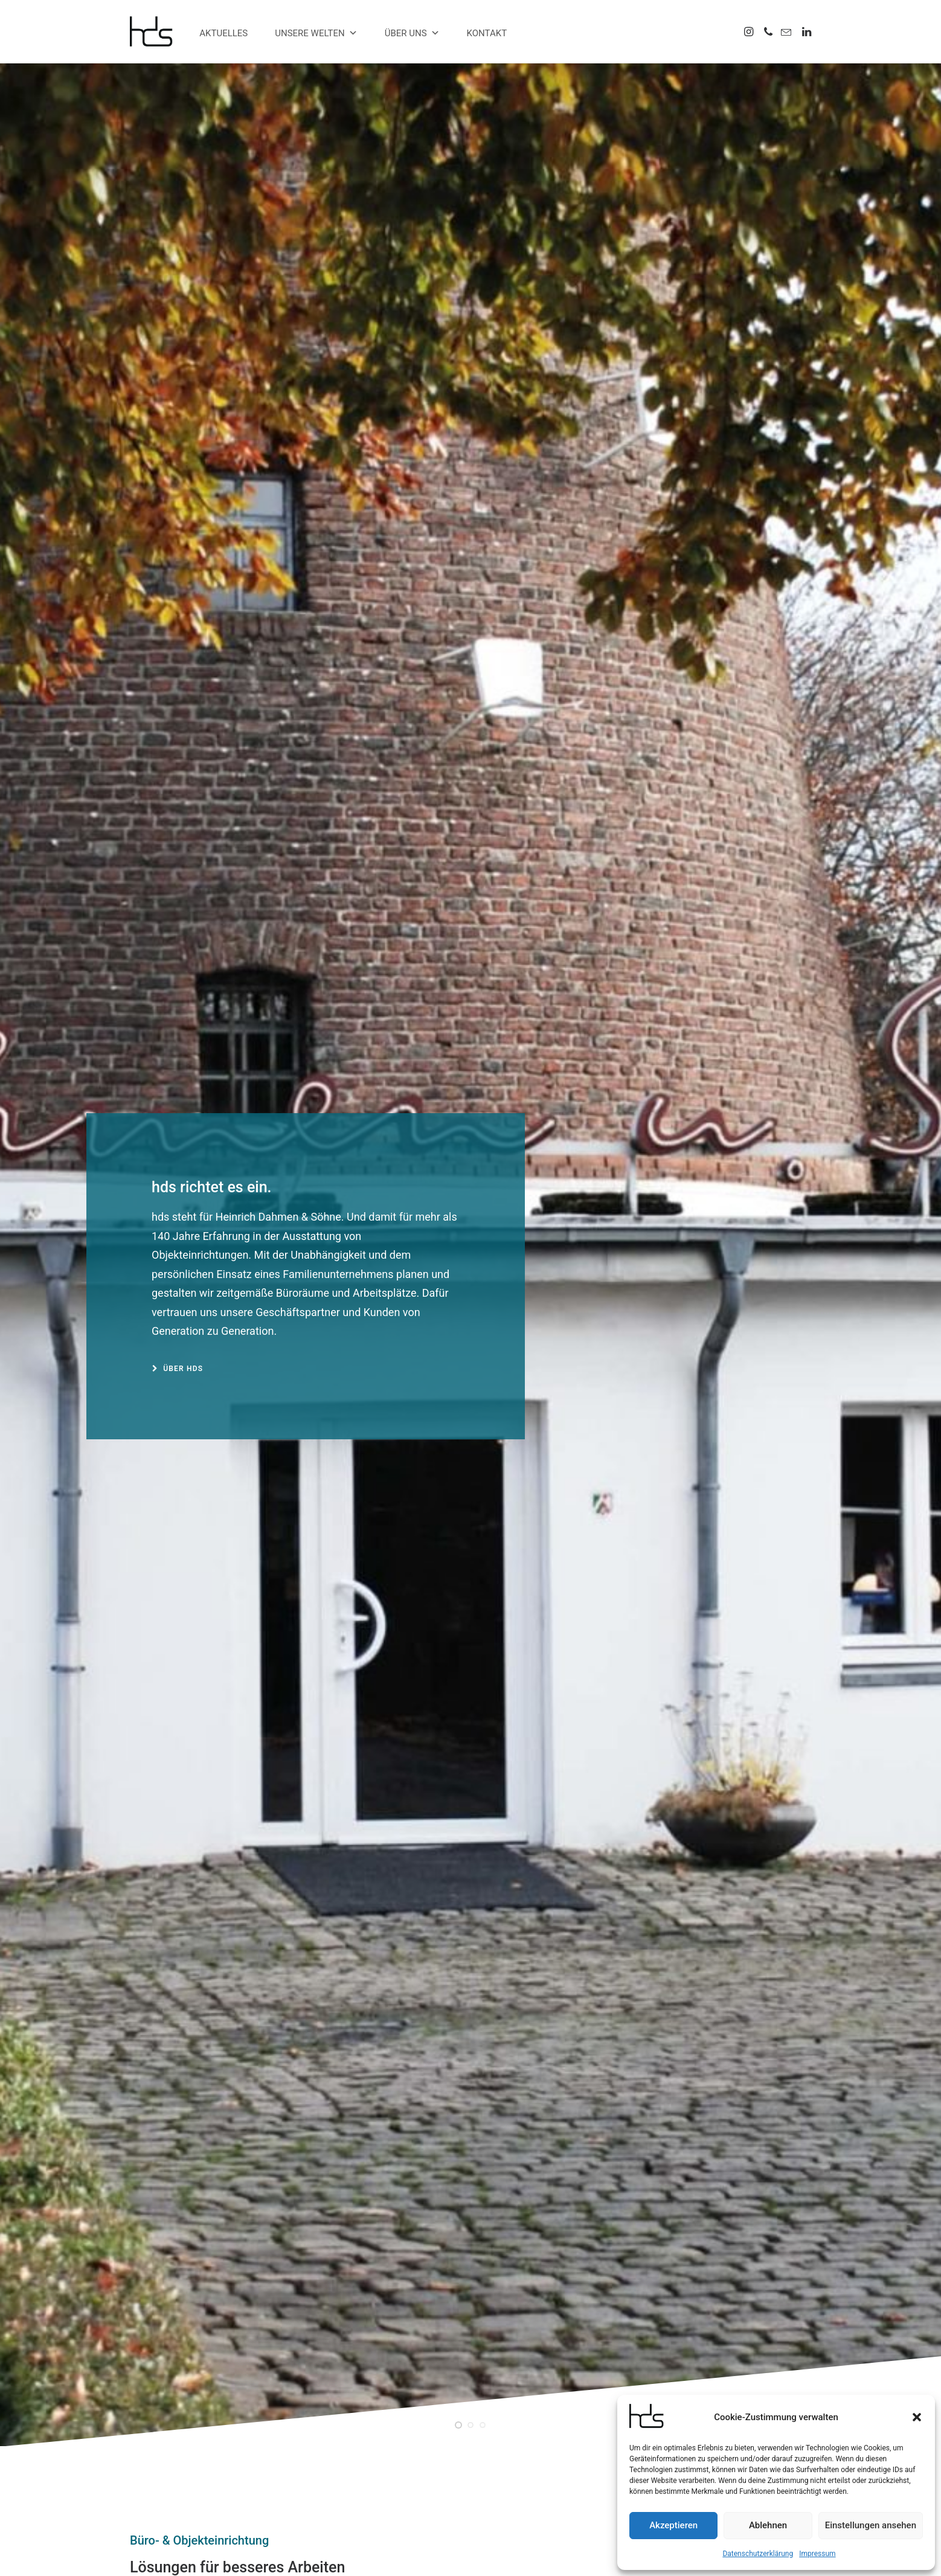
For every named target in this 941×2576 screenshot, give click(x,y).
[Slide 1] (458, 475)
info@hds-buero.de (199, 2486)
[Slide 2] (470, 475)
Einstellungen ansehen (870, 2525)
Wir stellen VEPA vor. (705, 1576)
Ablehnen (768, 2525)
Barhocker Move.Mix (705, 2258)
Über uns (412, 33)
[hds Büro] (156, 31)
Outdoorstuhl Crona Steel (236, 2258)
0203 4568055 (178, 2470)
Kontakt (487, 33)
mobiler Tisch (391, 2475)
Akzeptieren (673, 2525)
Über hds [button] (177, 394)
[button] (917, 2417)
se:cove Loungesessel (408, 2459)
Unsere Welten (316, 33)
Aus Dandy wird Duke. (470, 1576)
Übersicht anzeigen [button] (176, 1391)
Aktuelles (223, 33)
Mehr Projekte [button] (566, 1931)
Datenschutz (483, 2552)
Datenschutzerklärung (757, 2553)
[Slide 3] (483, 475)
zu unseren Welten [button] (178, 1002)
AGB (518, 2552)
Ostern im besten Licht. (236, 1576)
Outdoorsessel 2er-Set (470, 2258)
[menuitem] (749, 31)
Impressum (817, 2553)
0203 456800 (192, 2454)
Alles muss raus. (397, 2443)
